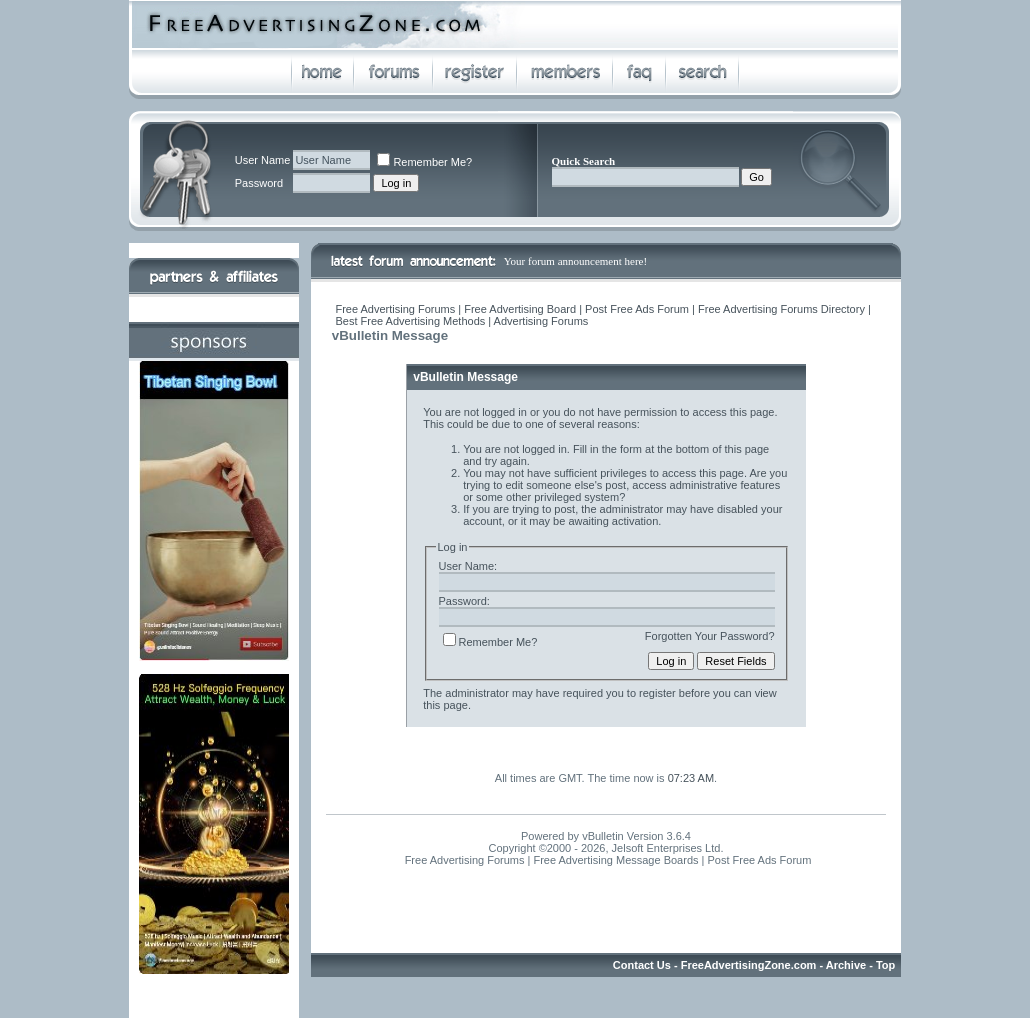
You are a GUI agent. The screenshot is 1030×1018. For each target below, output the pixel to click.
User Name (263, 160)
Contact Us (642, 965)
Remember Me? (424, 162)
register (657, 693)
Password (259, 183)
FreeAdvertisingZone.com (749, 965)
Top (885, 965)
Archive (846, 965)
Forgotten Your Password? (710, 636)
